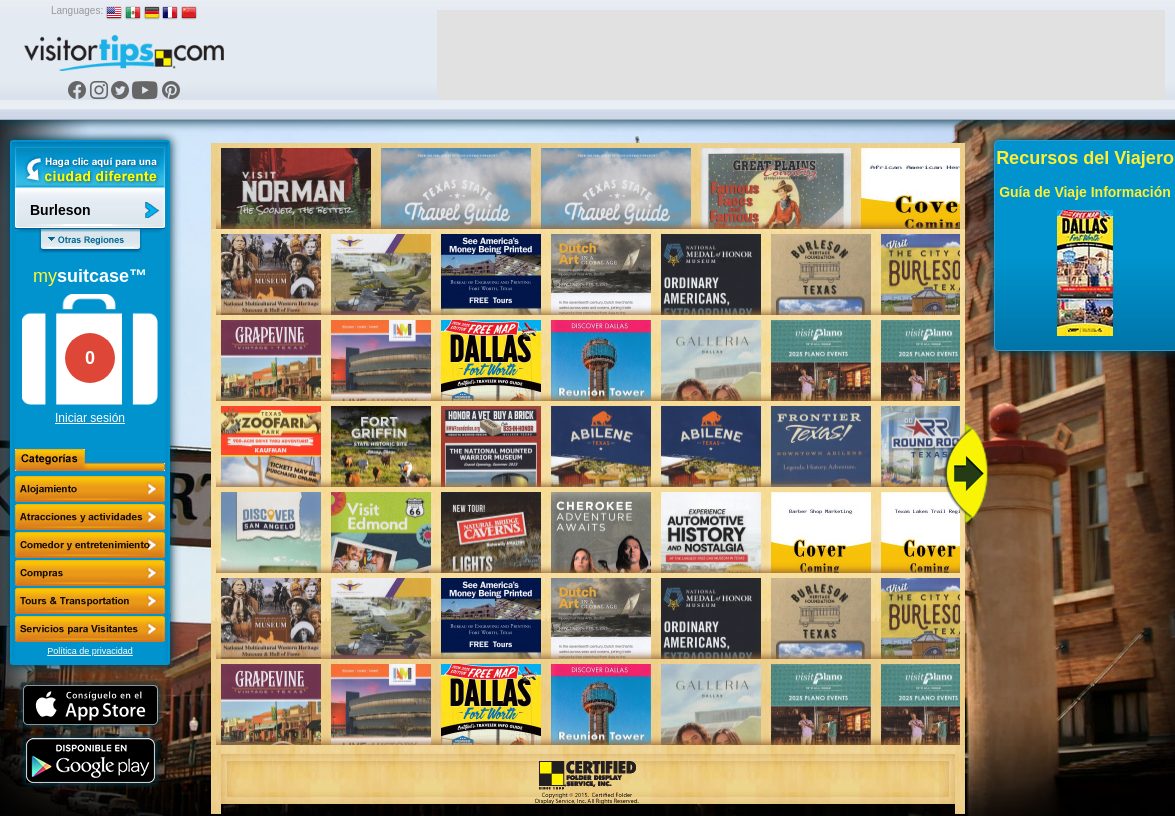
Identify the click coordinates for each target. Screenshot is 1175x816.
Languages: (77, 10)
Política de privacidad (90, 651)
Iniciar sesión (90, 418)
